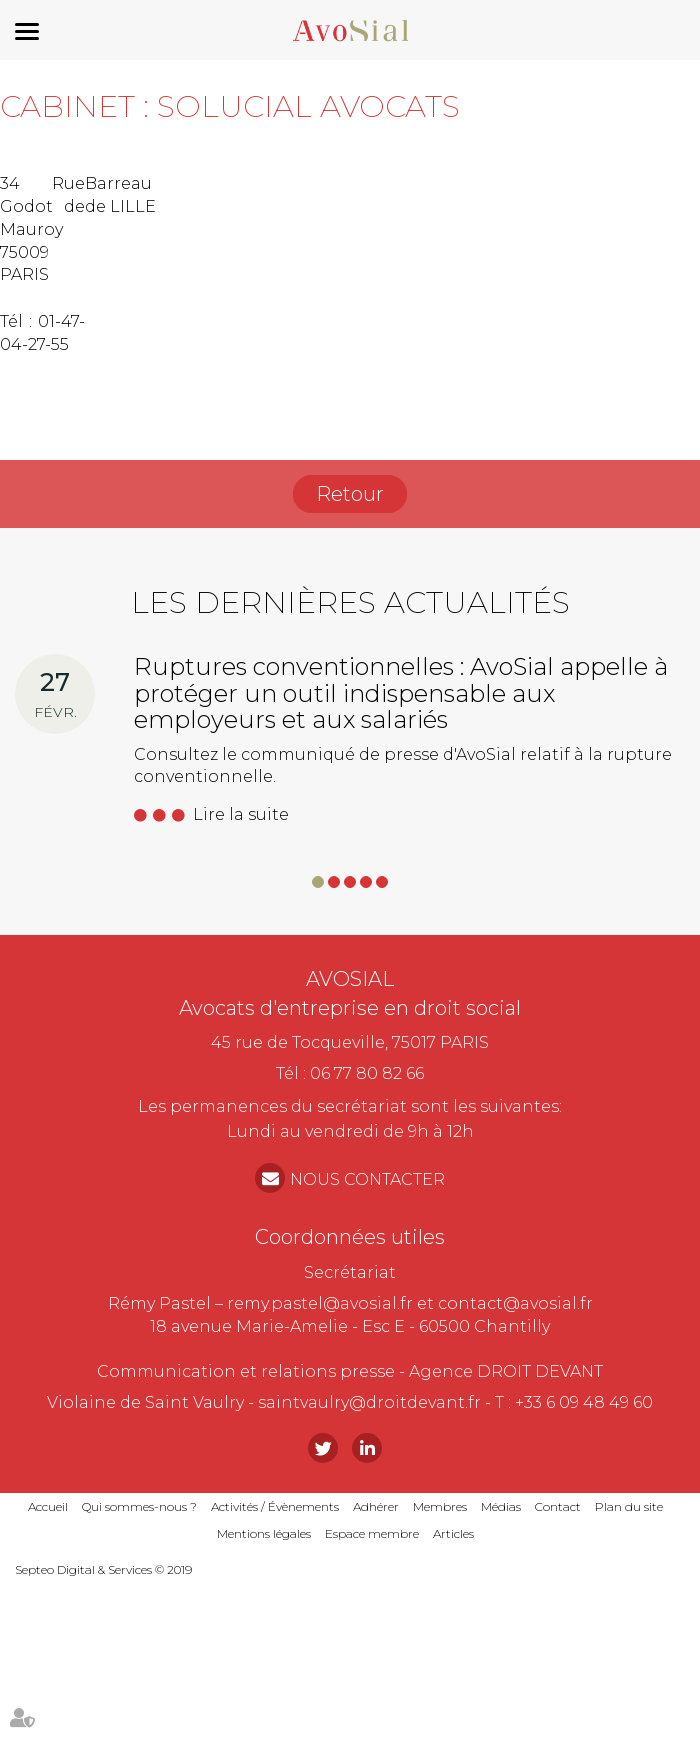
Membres (440, 1506)
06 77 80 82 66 (367, 1073)
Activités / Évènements (275, 1506)
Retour (350, 494)
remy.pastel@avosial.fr (320, 1303)
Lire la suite (241, 814)
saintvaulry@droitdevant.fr (369, 1402)
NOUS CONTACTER (367, 1179)
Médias (501, 1506)
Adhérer (376, 1506)
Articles (453, 1533)
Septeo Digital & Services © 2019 (103, 1569)
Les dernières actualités (350, 602)
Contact (558, 1506)
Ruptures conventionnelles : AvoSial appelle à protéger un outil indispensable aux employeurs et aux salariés (401, 693)
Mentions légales (264, 1533)
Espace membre (372, 1533)
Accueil (48, 1506)
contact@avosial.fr (515, 1303)
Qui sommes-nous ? (139, 1506)
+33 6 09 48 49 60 (584, 1402)
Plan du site (629, 1506)
